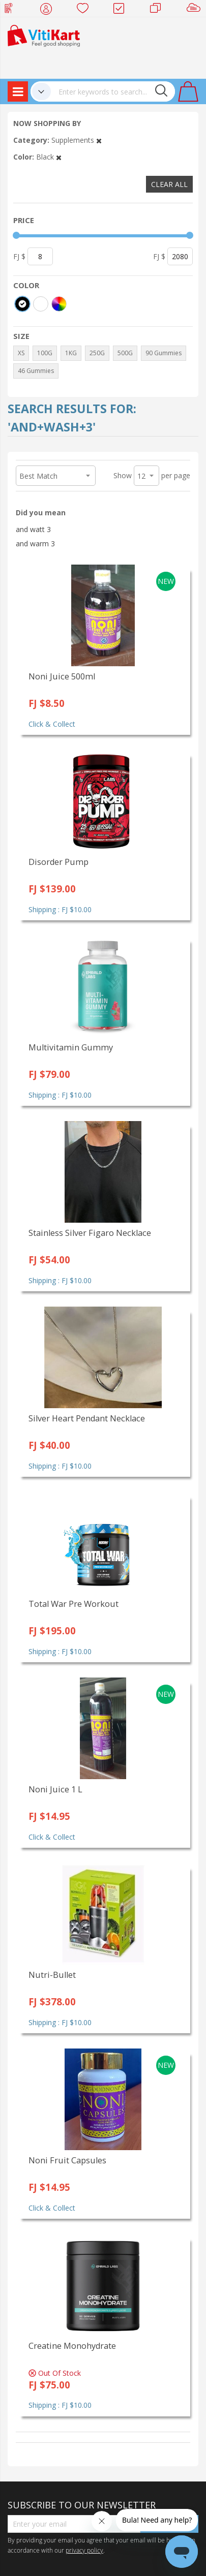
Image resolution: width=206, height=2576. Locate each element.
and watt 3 (33, 529)
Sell (195, 10)
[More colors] (59, 304)
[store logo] (44, 35)
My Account (49, 10)
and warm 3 (35, 543)
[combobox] (113, 91)
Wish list (86, 10)
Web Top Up (12, 10)
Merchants (159, 10)
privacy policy (84, 2550)
